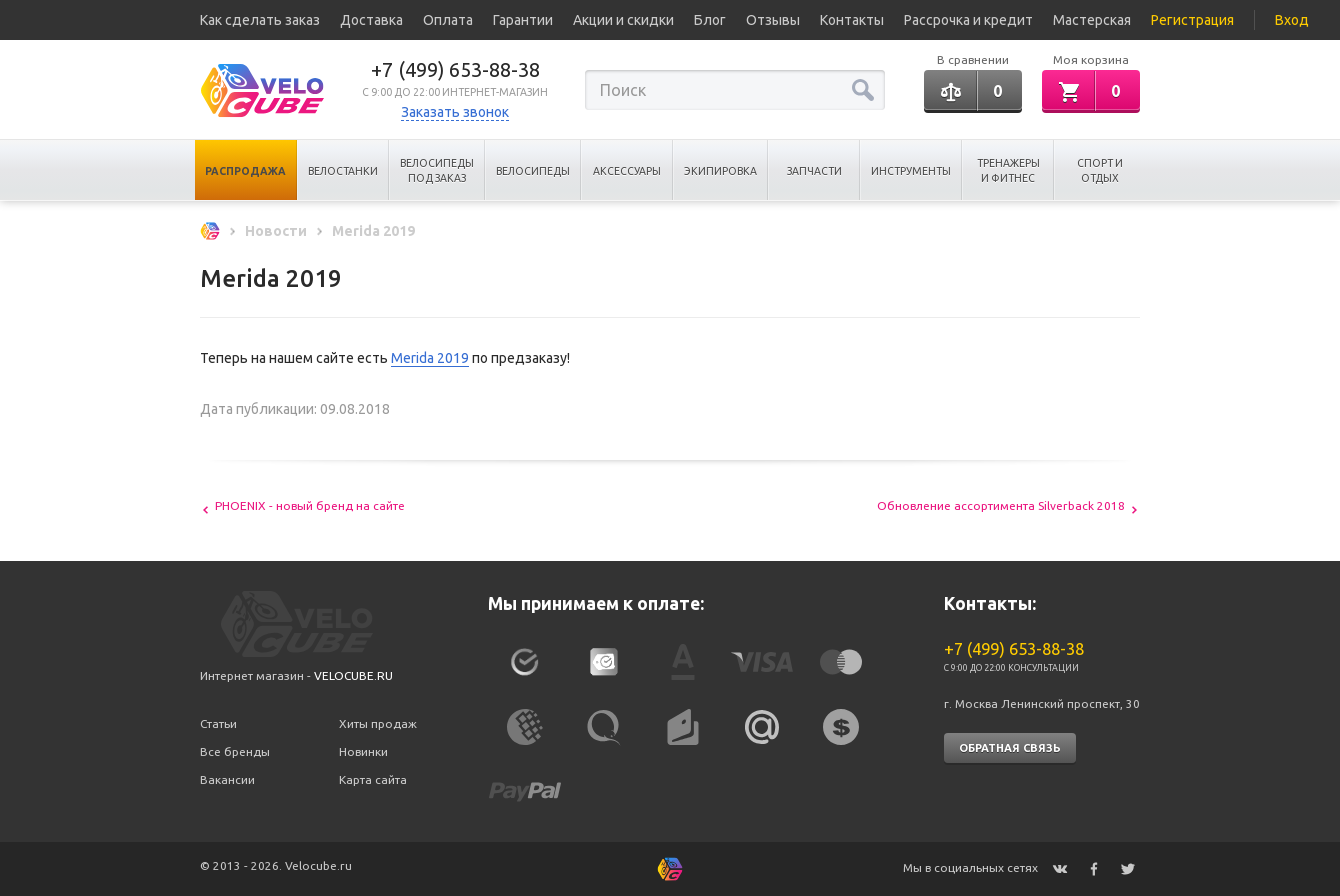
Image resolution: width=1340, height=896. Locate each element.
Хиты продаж (378, 723)
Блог (710, 20)
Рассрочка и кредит (968, 20)
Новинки (363, 751)
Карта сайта (373, 779)
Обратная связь (1010, 748)
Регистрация (1192, 20)
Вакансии (227, 779)
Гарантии (523, 20)
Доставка (371, 20)
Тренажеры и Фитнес (1008, 170)
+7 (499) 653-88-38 (455, 69)
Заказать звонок (455, 112)
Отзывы (773, 20)
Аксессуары (627, 171)
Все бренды (235, 751)
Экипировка (720, 171)
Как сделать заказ (260, 20)
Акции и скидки (623, 20)
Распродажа (245, 171)
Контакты (852, 20)
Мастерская (1092, 20)
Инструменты (911, 171)
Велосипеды (533, 171)
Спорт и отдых (1100, 170)
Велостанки (343, 171)
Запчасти (814, 171)
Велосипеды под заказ (437, 170)
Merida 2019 (430, 358)
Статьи (218, 723)
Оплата (448, 20)
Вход (1292, 20)
